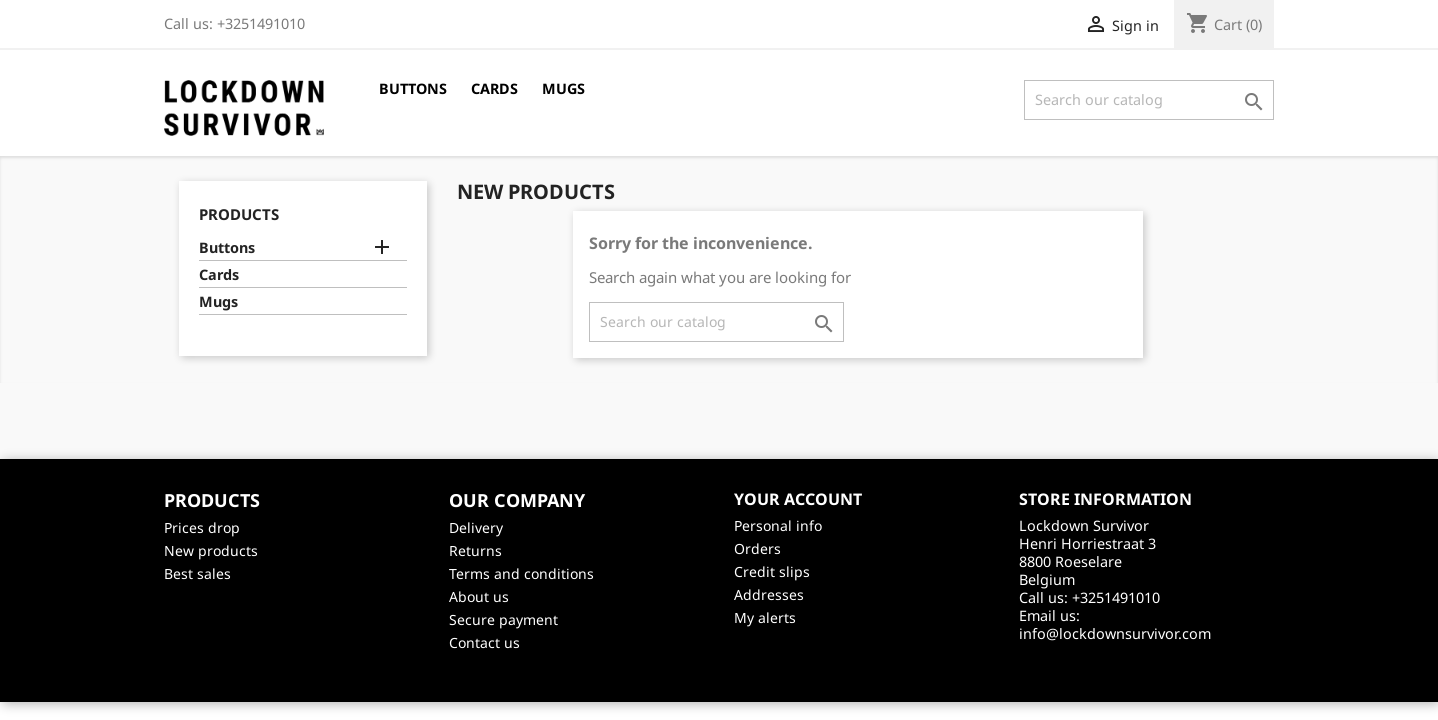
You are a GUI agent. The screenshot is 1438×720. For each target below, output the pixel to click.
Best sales (197, 573)
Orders (757, 548)
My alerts (765, 617)
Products (239, 214)
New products (211, 550)
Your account (798, 499)
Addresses (769, 594)
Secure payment (503, 619)
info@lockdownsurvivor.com (1115, 633)
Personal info (778, 525)
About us (479, 596)
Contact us (484, 642)
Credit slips (772, 571)
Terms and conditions (521, 573)
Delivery (476, 527)
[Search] (1149, 100)
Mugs (563, 88)
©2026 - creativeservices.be (719, 677)
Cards (494, 88)
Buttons (413, 88)
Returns (475, 550)
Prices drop (202, 527)
